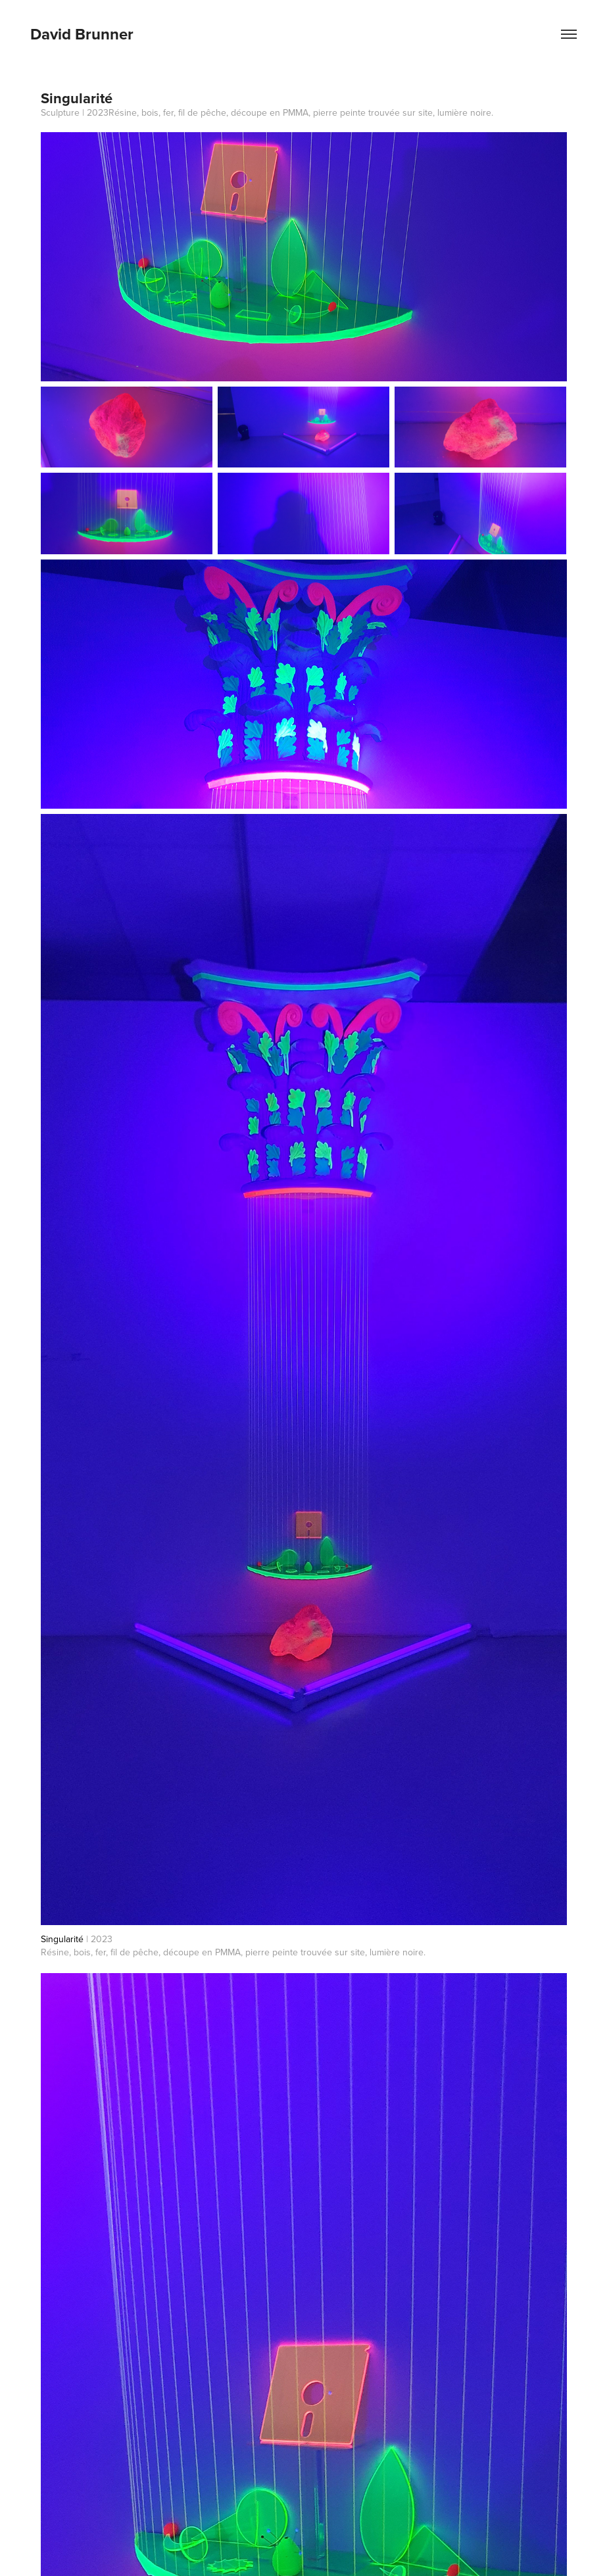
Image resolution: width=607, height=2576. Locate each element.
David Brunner (82, 33)
